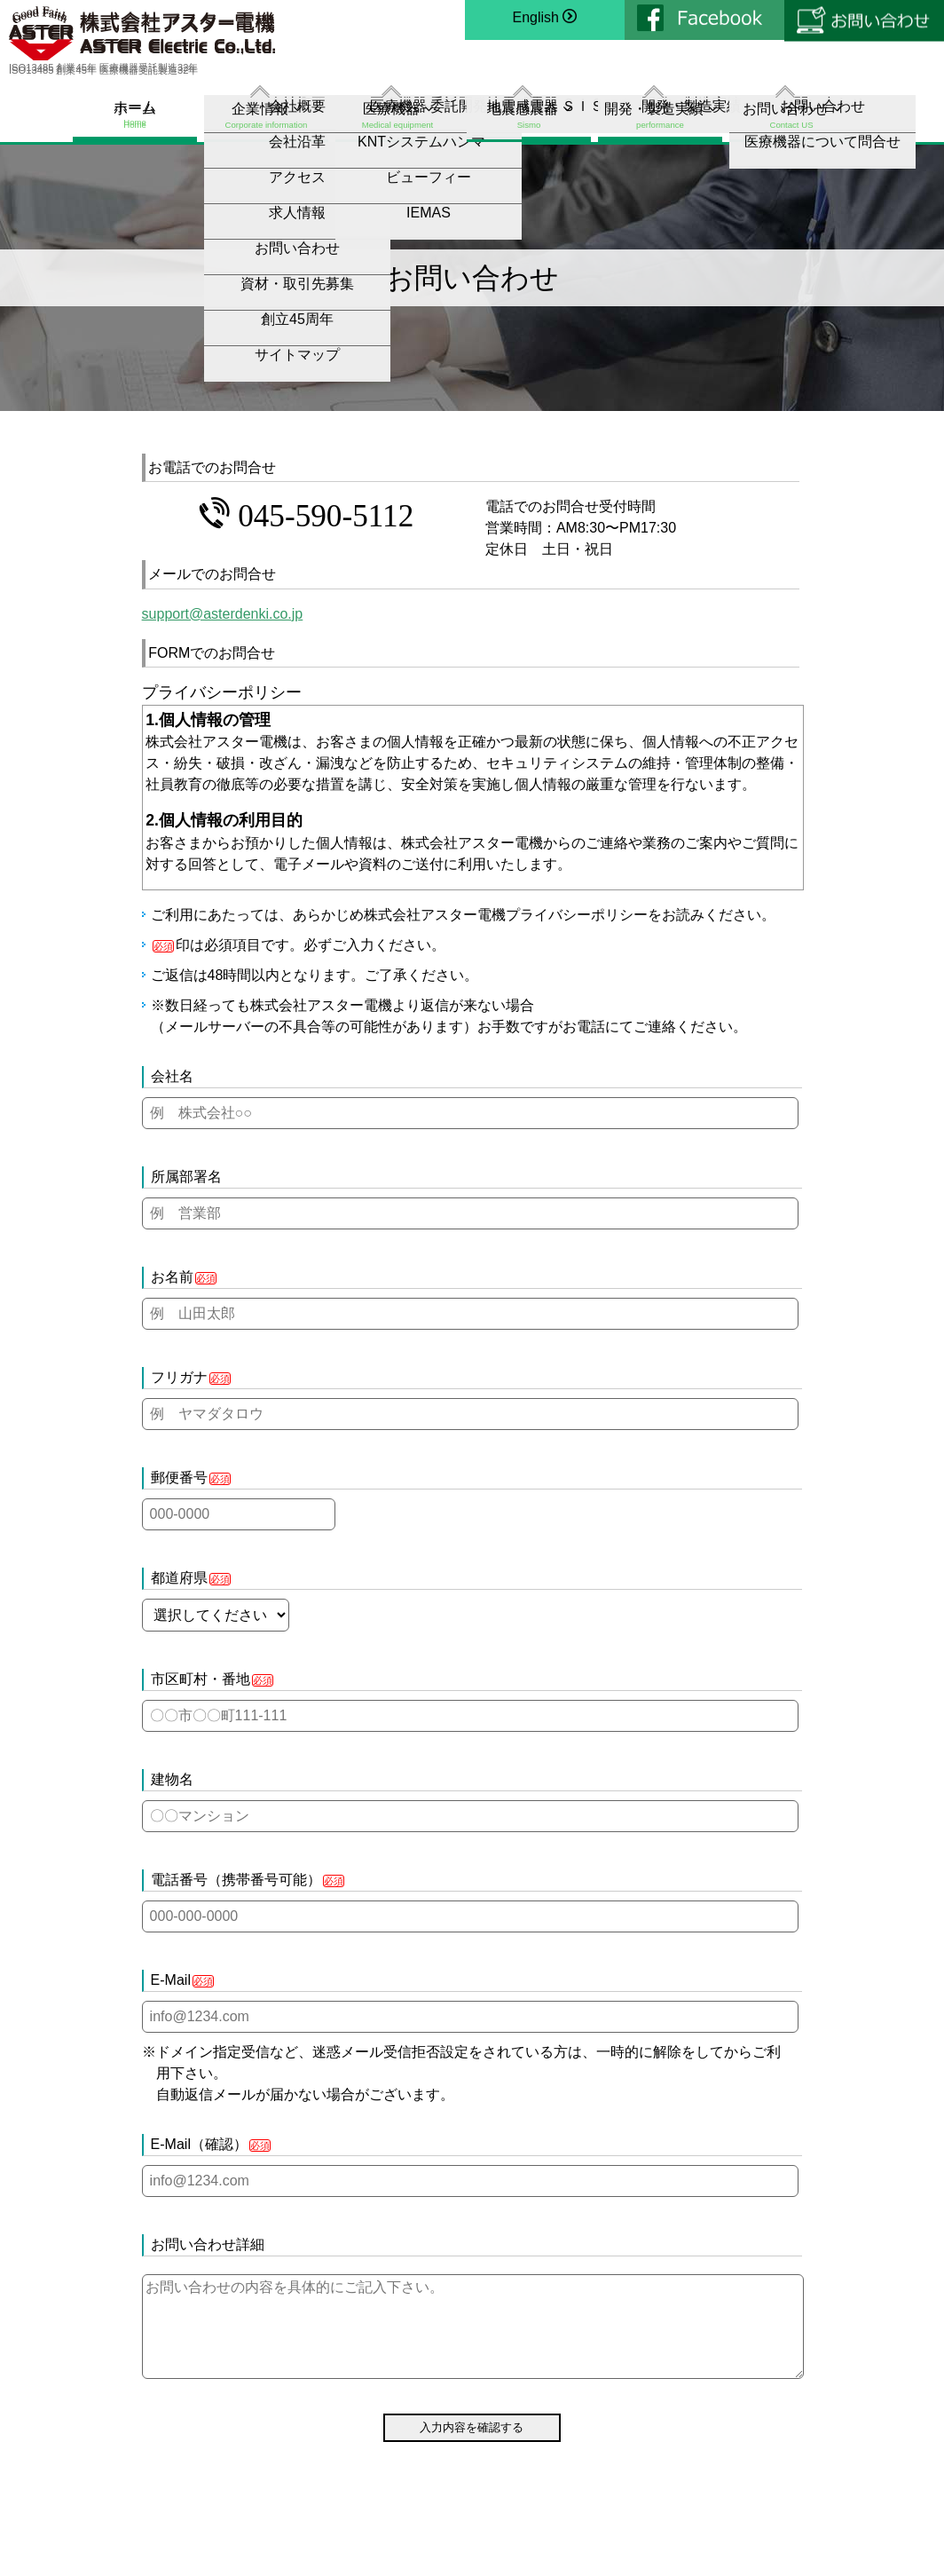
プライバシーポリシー (577, 914)
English (545, 20)
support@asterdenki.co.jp (222, 613)
